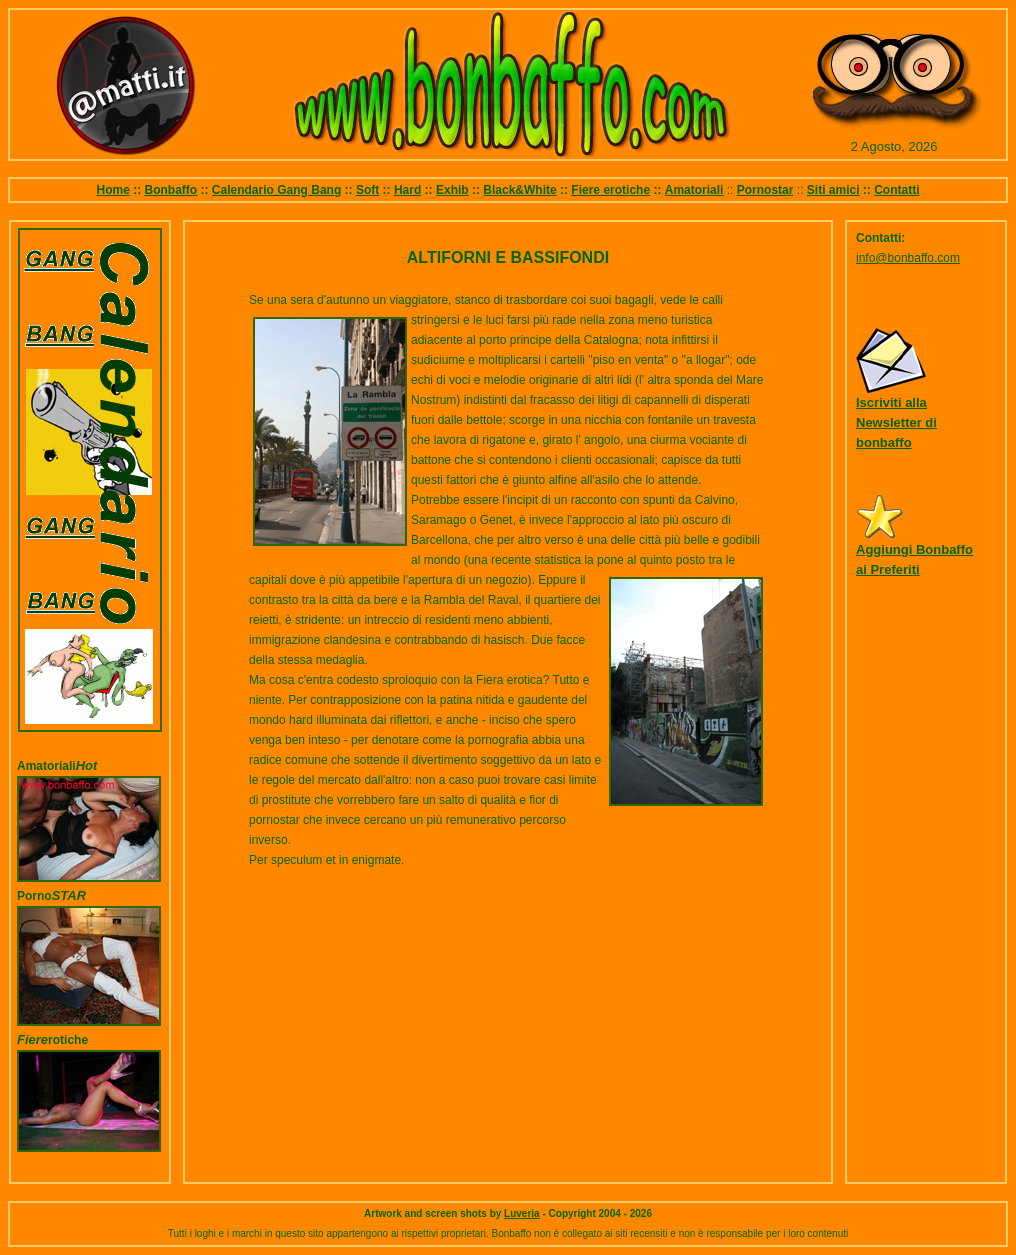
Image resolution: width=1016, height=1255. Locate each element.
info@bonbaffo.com (908, 258)
